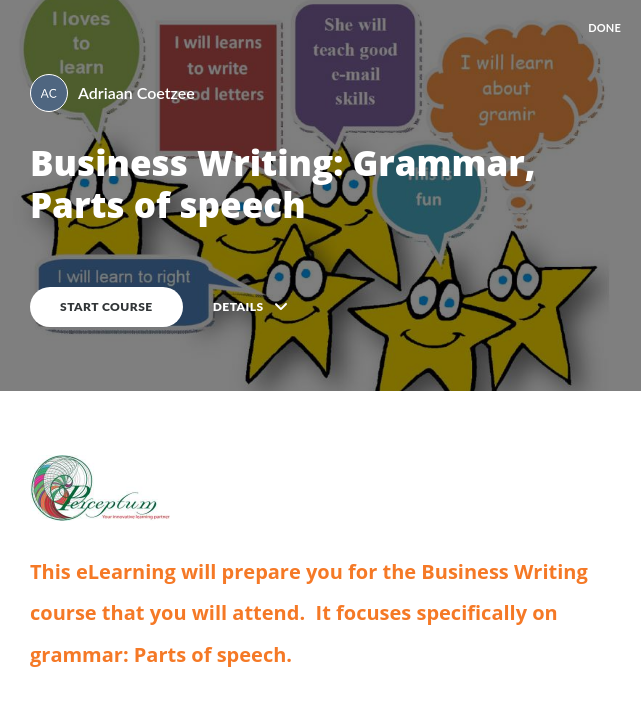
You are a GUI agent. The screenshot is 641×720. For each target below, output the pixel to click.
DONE (604, 27)
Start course (106, 306)
